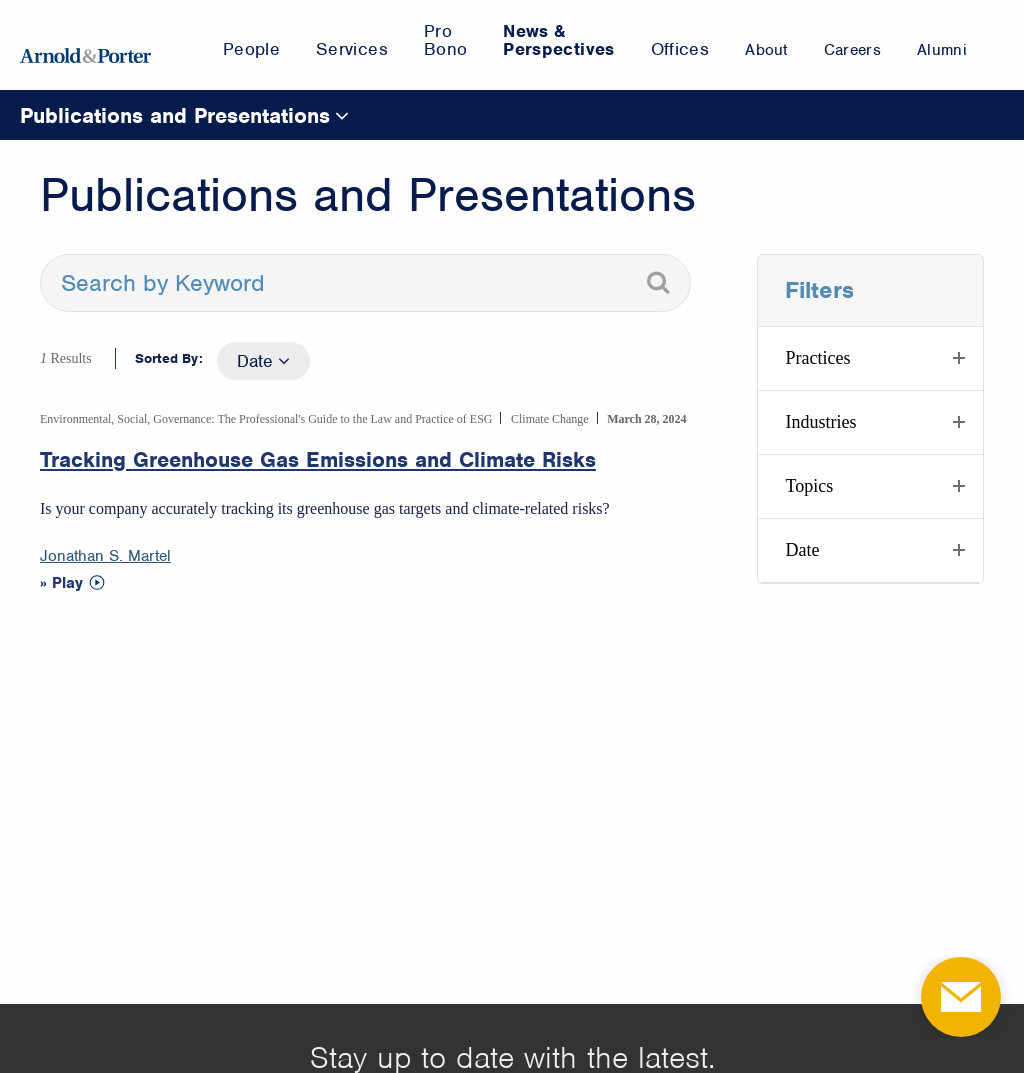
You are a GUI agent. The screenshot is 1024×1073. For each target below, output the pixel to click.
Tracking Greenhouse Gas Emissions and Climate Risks (318, 460)
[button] (870, 358)
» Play (61, 583)
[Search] (658, 283)
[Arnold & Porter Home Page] (85, 45)
